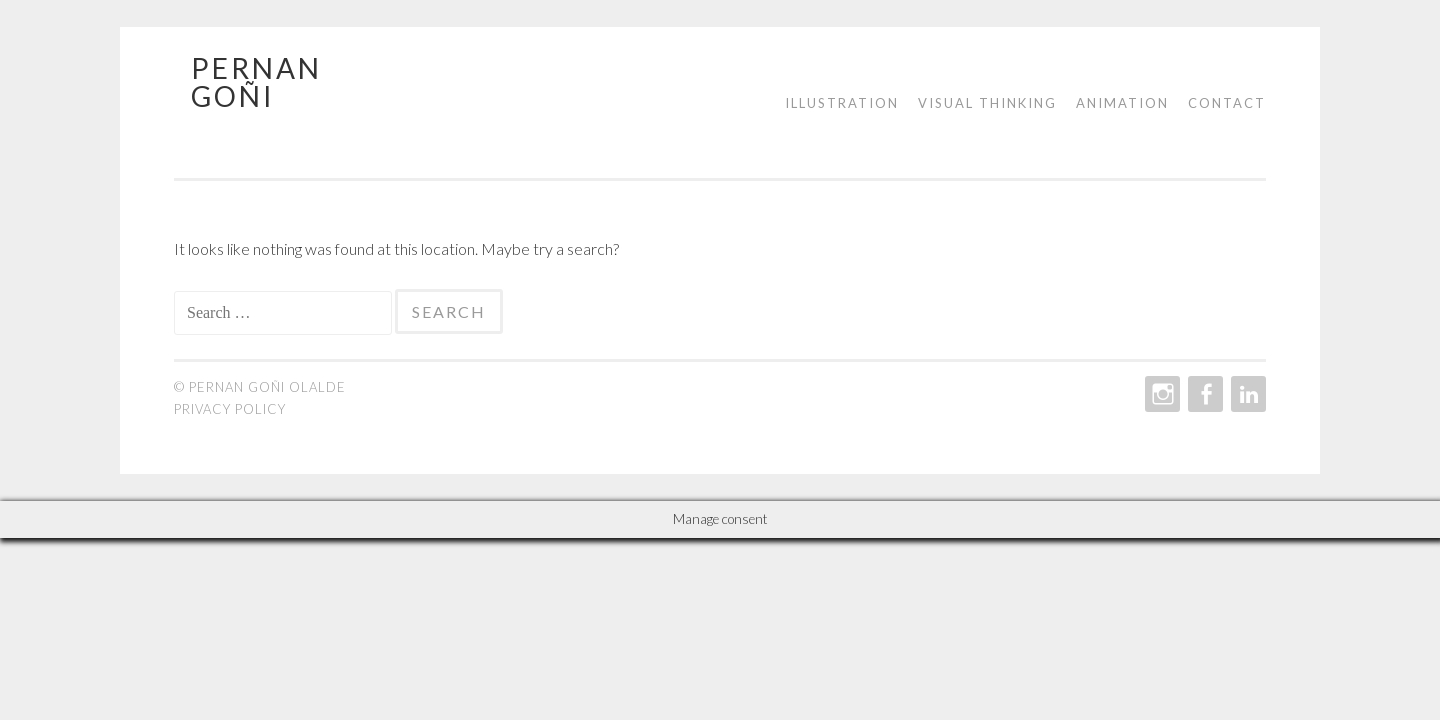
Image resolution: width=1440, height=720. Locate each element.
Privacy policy (230, 409)
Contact (1227, 103)
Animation (1122, 103)
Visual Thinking (987, 103)
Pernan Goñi (256, 82)
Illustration (842, 103)
